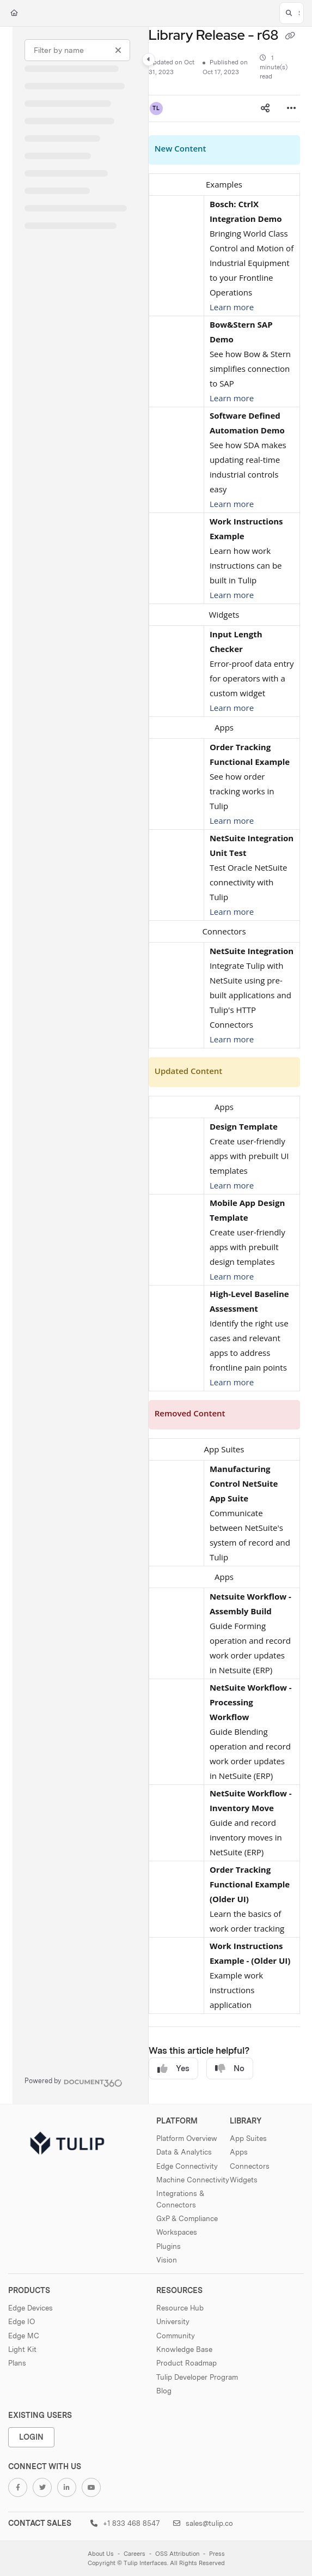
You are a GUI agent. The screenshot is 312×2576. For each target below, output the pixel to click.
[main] (224, 1065)
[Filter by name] (77, 50)
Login (31, 2436)
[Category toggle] (148, 59)
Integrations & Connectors (180, 2199)
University (172, 2321)
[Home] (14, 13)
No (229, 2069)
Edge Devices (30, 2307)
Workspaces (176, 2232)
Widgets (244, 2179)
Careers (134, 2553)
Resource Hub (180, 2307)
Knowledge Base (184, 2349)
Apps (239, 2151)
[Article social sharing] (265, 108)
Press (217, 2553)
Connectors (250, 2166)
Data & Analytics (184, 2151)
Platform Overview (186, 2138)
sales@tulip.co (203, 2523)
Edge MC (23, 2335)
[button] (291, 13)
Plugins (168, 2246)
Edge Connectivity (187, 2166)
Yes (173, 2069)
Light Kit (22, 2349)
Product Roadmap (186, 2362)
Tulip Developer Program (197, 2377)
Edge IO (21, 2321)
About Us (101, 2553)
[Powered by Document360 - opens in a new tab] (74, 2081)
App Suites (248, 2138)
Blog (164, 2390)
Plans (17, 2362)
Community (175, 2335)
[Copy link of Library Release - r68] (290, 36)
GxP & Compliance (187, 2218)
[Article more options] (291, 108)
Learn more (232, 306)
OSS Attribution (177, 2553)
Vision (166, 2259)
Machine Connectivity (192, 2179)
